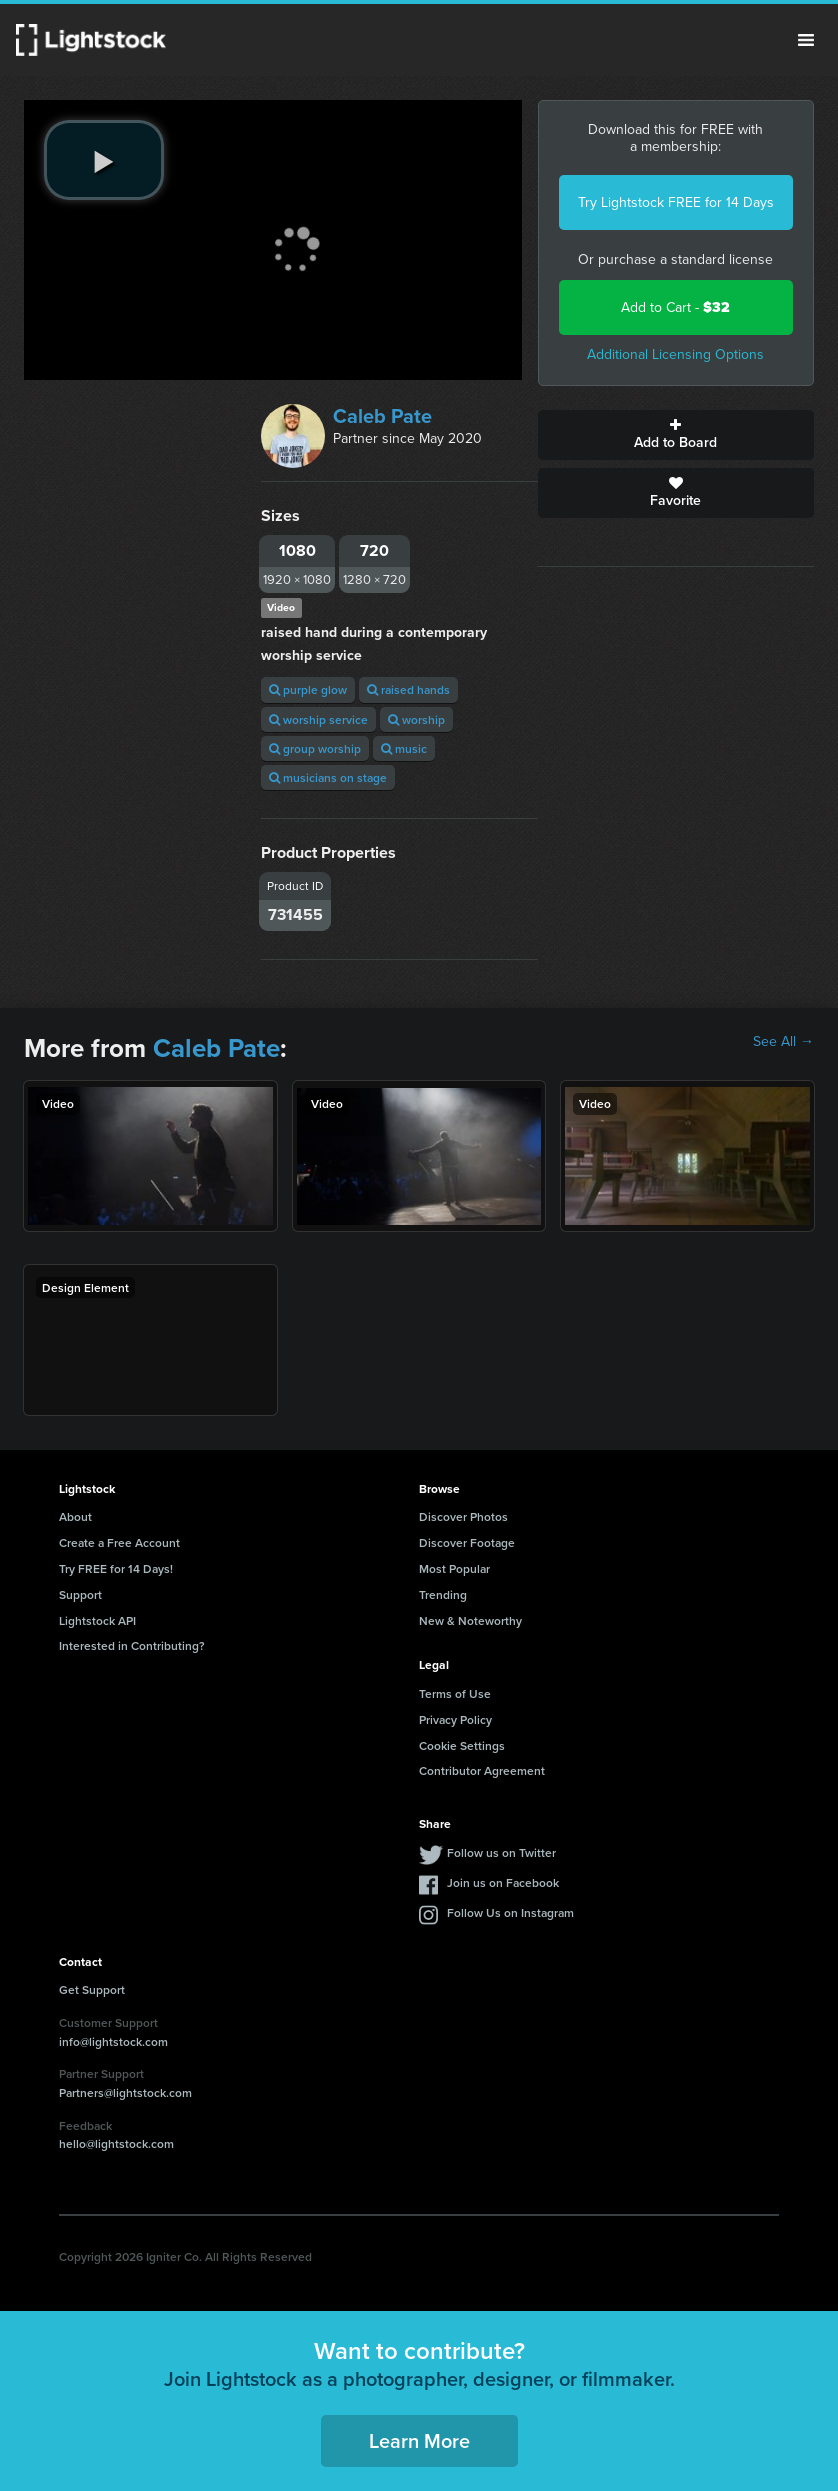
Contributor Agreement (482, 1770)
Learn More (419, 2440)
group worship (315, 748)
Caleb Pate (382, 416)
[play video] (104, 160)
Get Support (92, 1989)
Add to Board (676, 435)
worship (416, 719)
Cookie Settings (462, 1745)
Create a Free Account (119, 1542)
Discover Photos (463, 1516)
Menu (806, 40)
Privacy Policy (455, 1719)
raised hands (408, 689)
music (404, 748)
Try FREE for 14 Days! (116, 1568)
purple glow (308, 689)
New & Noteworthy (470, 1620)
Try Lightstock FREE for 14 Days (676, 202)
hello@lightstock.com (116, 2143)
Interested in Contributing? (132, 1645)
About (75, 1516)
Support (80, 1594)
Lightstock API (97, 1620)
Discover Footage (467, 1542)
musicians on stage (328, 777)
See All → (783, 1042)
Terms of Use (455, 1693)
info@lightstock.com (113, 2041)
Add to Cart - (675, 307)
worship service (318, 719)
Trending (443, 1594)
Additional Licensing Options (675, 354)
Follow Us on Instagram (510, 1912)
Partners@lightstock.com (125, 2092)
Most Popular (454, 1568)
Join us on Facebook (503, 1882)
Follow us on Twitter (501, 1852)
